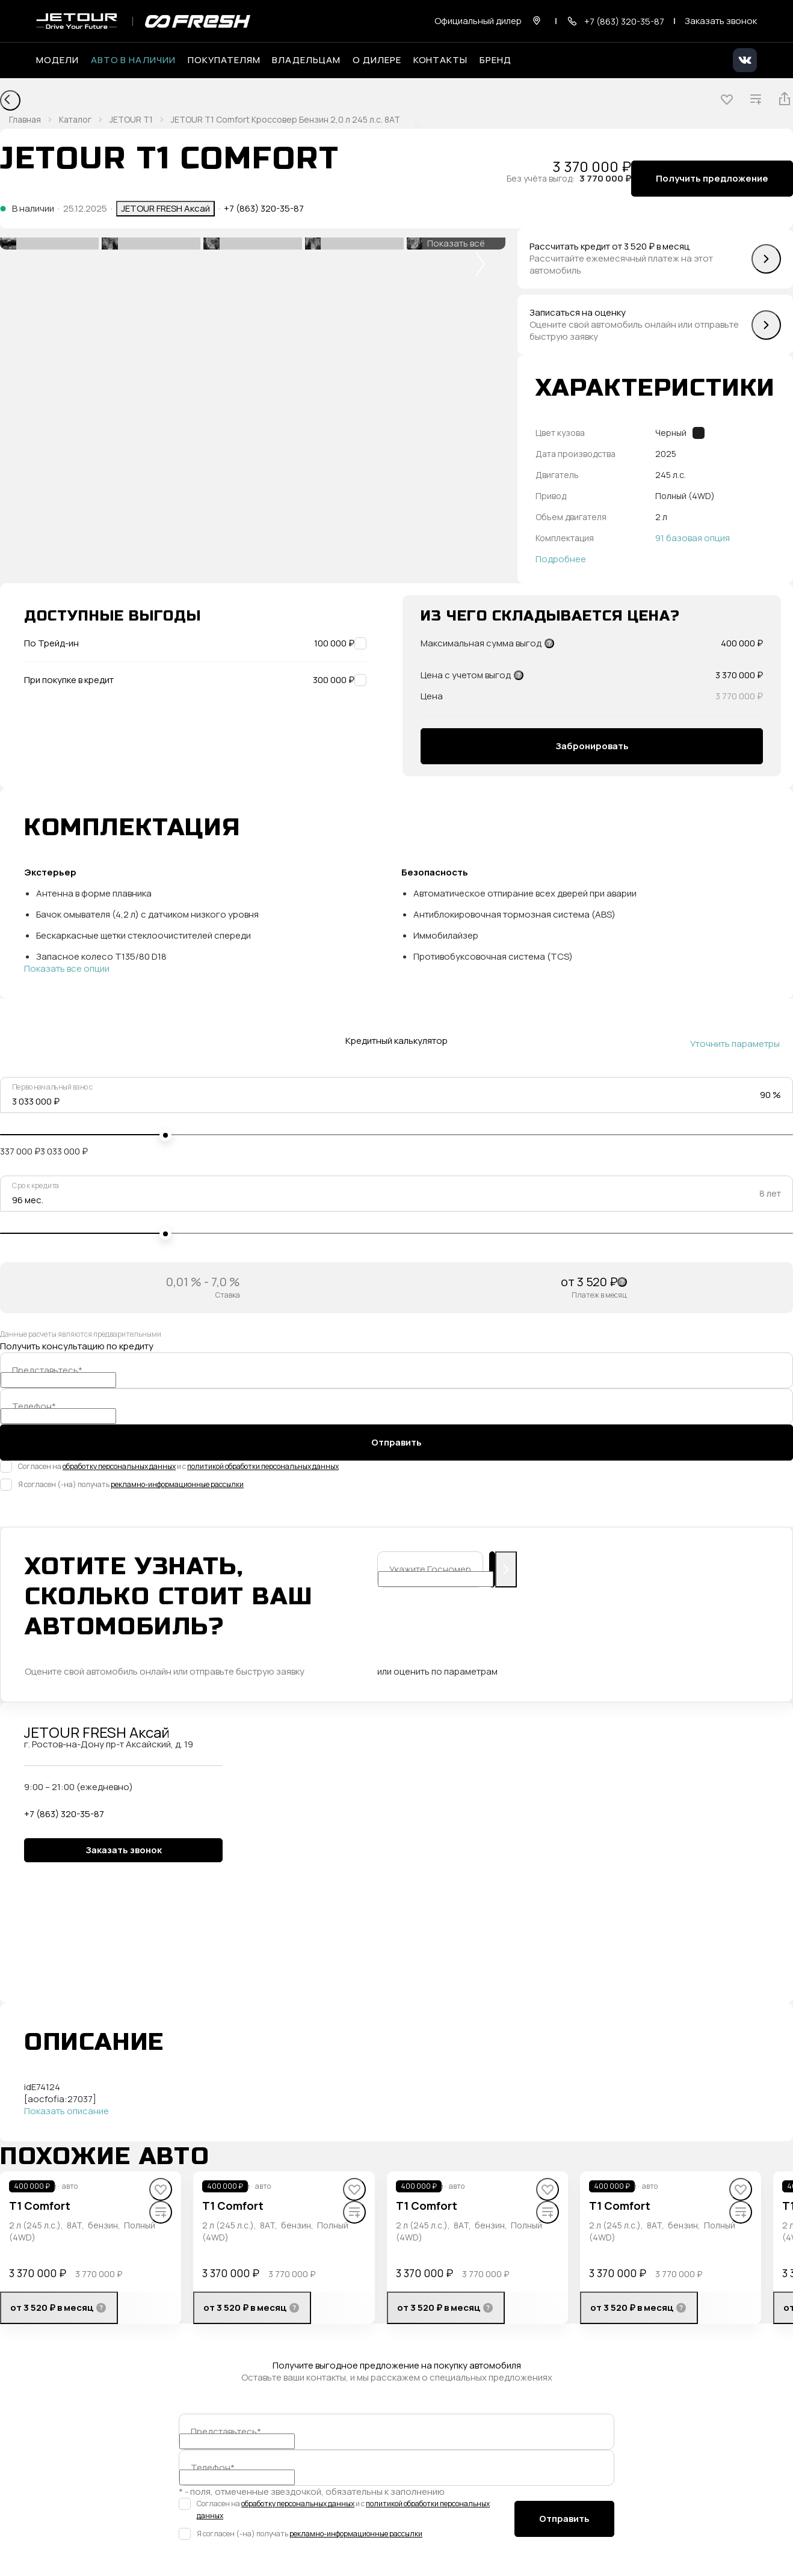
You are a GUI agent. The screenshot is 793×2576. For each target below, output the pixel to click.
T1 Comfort (39, 2205)
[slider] (165, 1135)
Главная (25, 119)
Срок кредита (35, 1186)
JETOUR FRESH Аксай (165, 208)
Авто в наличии (133, 60)
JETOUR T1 (131, 119)
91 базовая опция (692, 538)
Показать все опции (67, 969)
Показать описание (66, 2111)
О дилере (377, 60)
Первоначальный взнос (52, 1087)
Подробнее (560, 559)
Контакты (440, 60)
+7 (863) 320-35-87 (264, 209)
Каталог (75, 119)
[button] (480, 263)
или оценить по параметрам (437, 1672)
